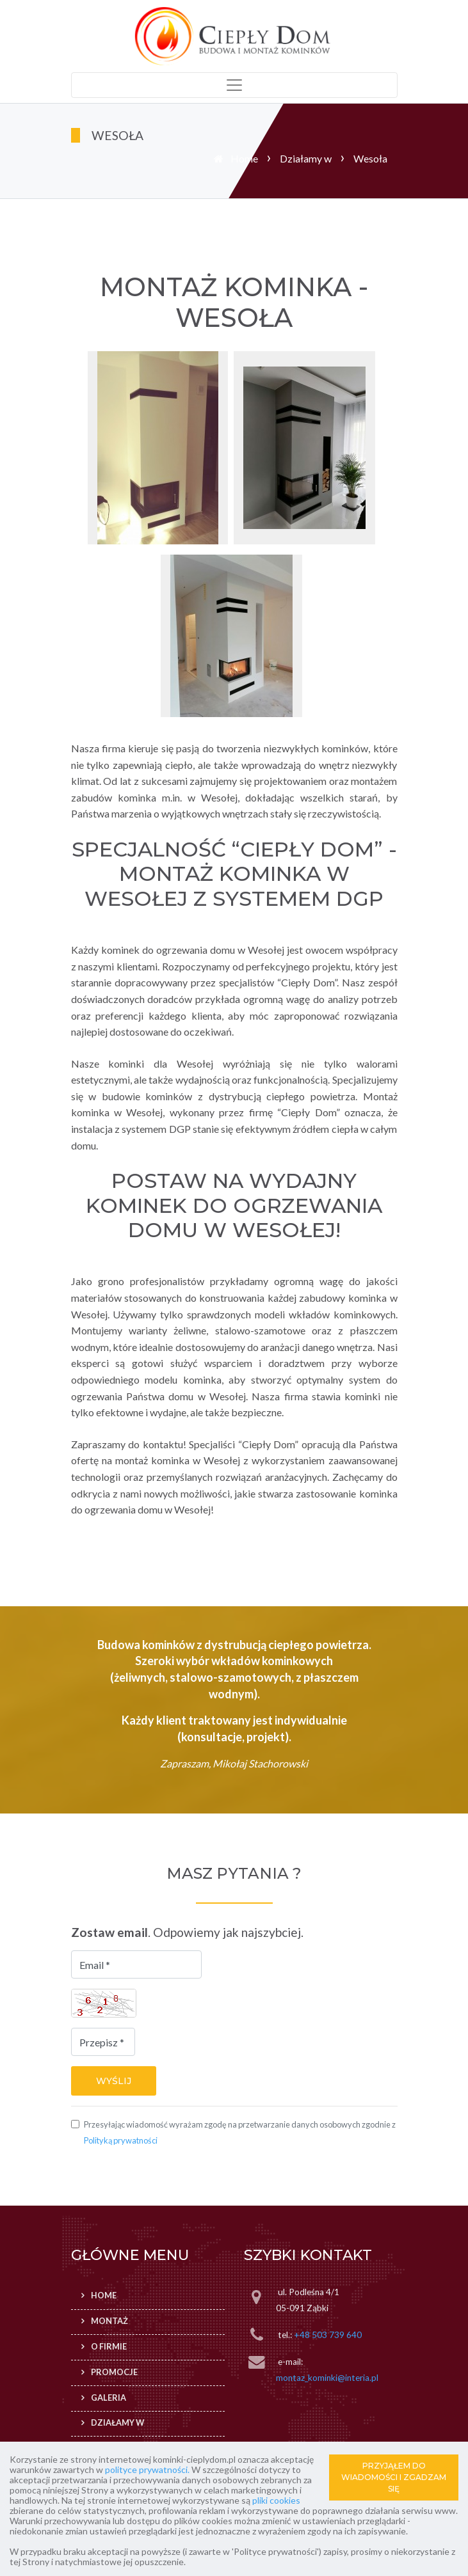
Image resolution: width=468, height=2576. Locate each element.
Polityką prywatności (120, 2140)
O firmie (109, 2346)
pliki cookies (276, 2500)
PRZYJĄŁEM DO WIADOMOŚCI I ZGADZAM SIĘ (393, 2477)
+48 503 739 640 (328, 2335)
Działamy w (306, 158)
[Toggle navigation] (234, 85)
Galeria (108, 2397)
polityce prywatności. (147, 2469)
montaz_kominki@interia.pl (327, 2378)
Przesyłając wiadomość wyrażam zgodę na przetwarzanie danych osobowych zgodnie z (240, 2132)
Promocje (114, 2372)
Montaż (109, 2321)
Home (244, 158)
